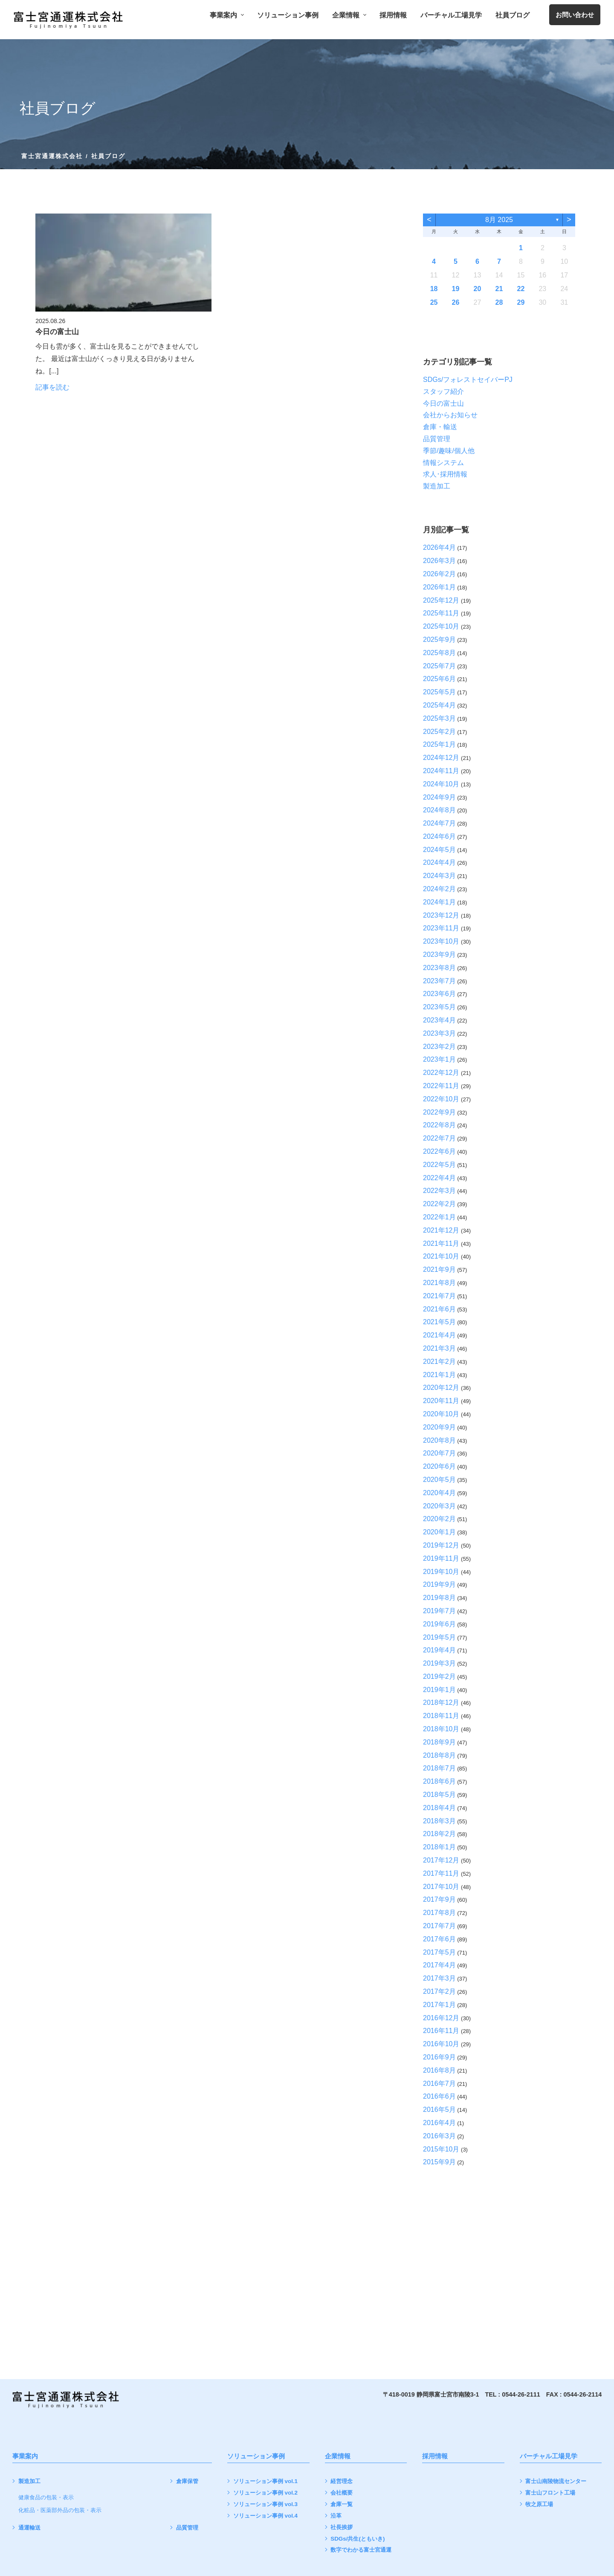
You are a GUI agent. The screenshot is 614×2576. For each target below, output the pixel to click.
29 (521, 302)
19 (456, 288)
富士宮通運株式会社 (52, 156)
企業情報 (349, 15)
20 (477, 288)
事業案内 (226, 15)
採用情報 (393, 15)
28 (499, 302)
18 (434, 288)
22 (521, 288)
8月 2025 (499, 219)
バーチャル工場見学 (451, 15)
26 (456, 302)
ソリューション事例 (288, 15)
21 (499, 288)
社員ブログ (512, 15)
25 (434, 302)
